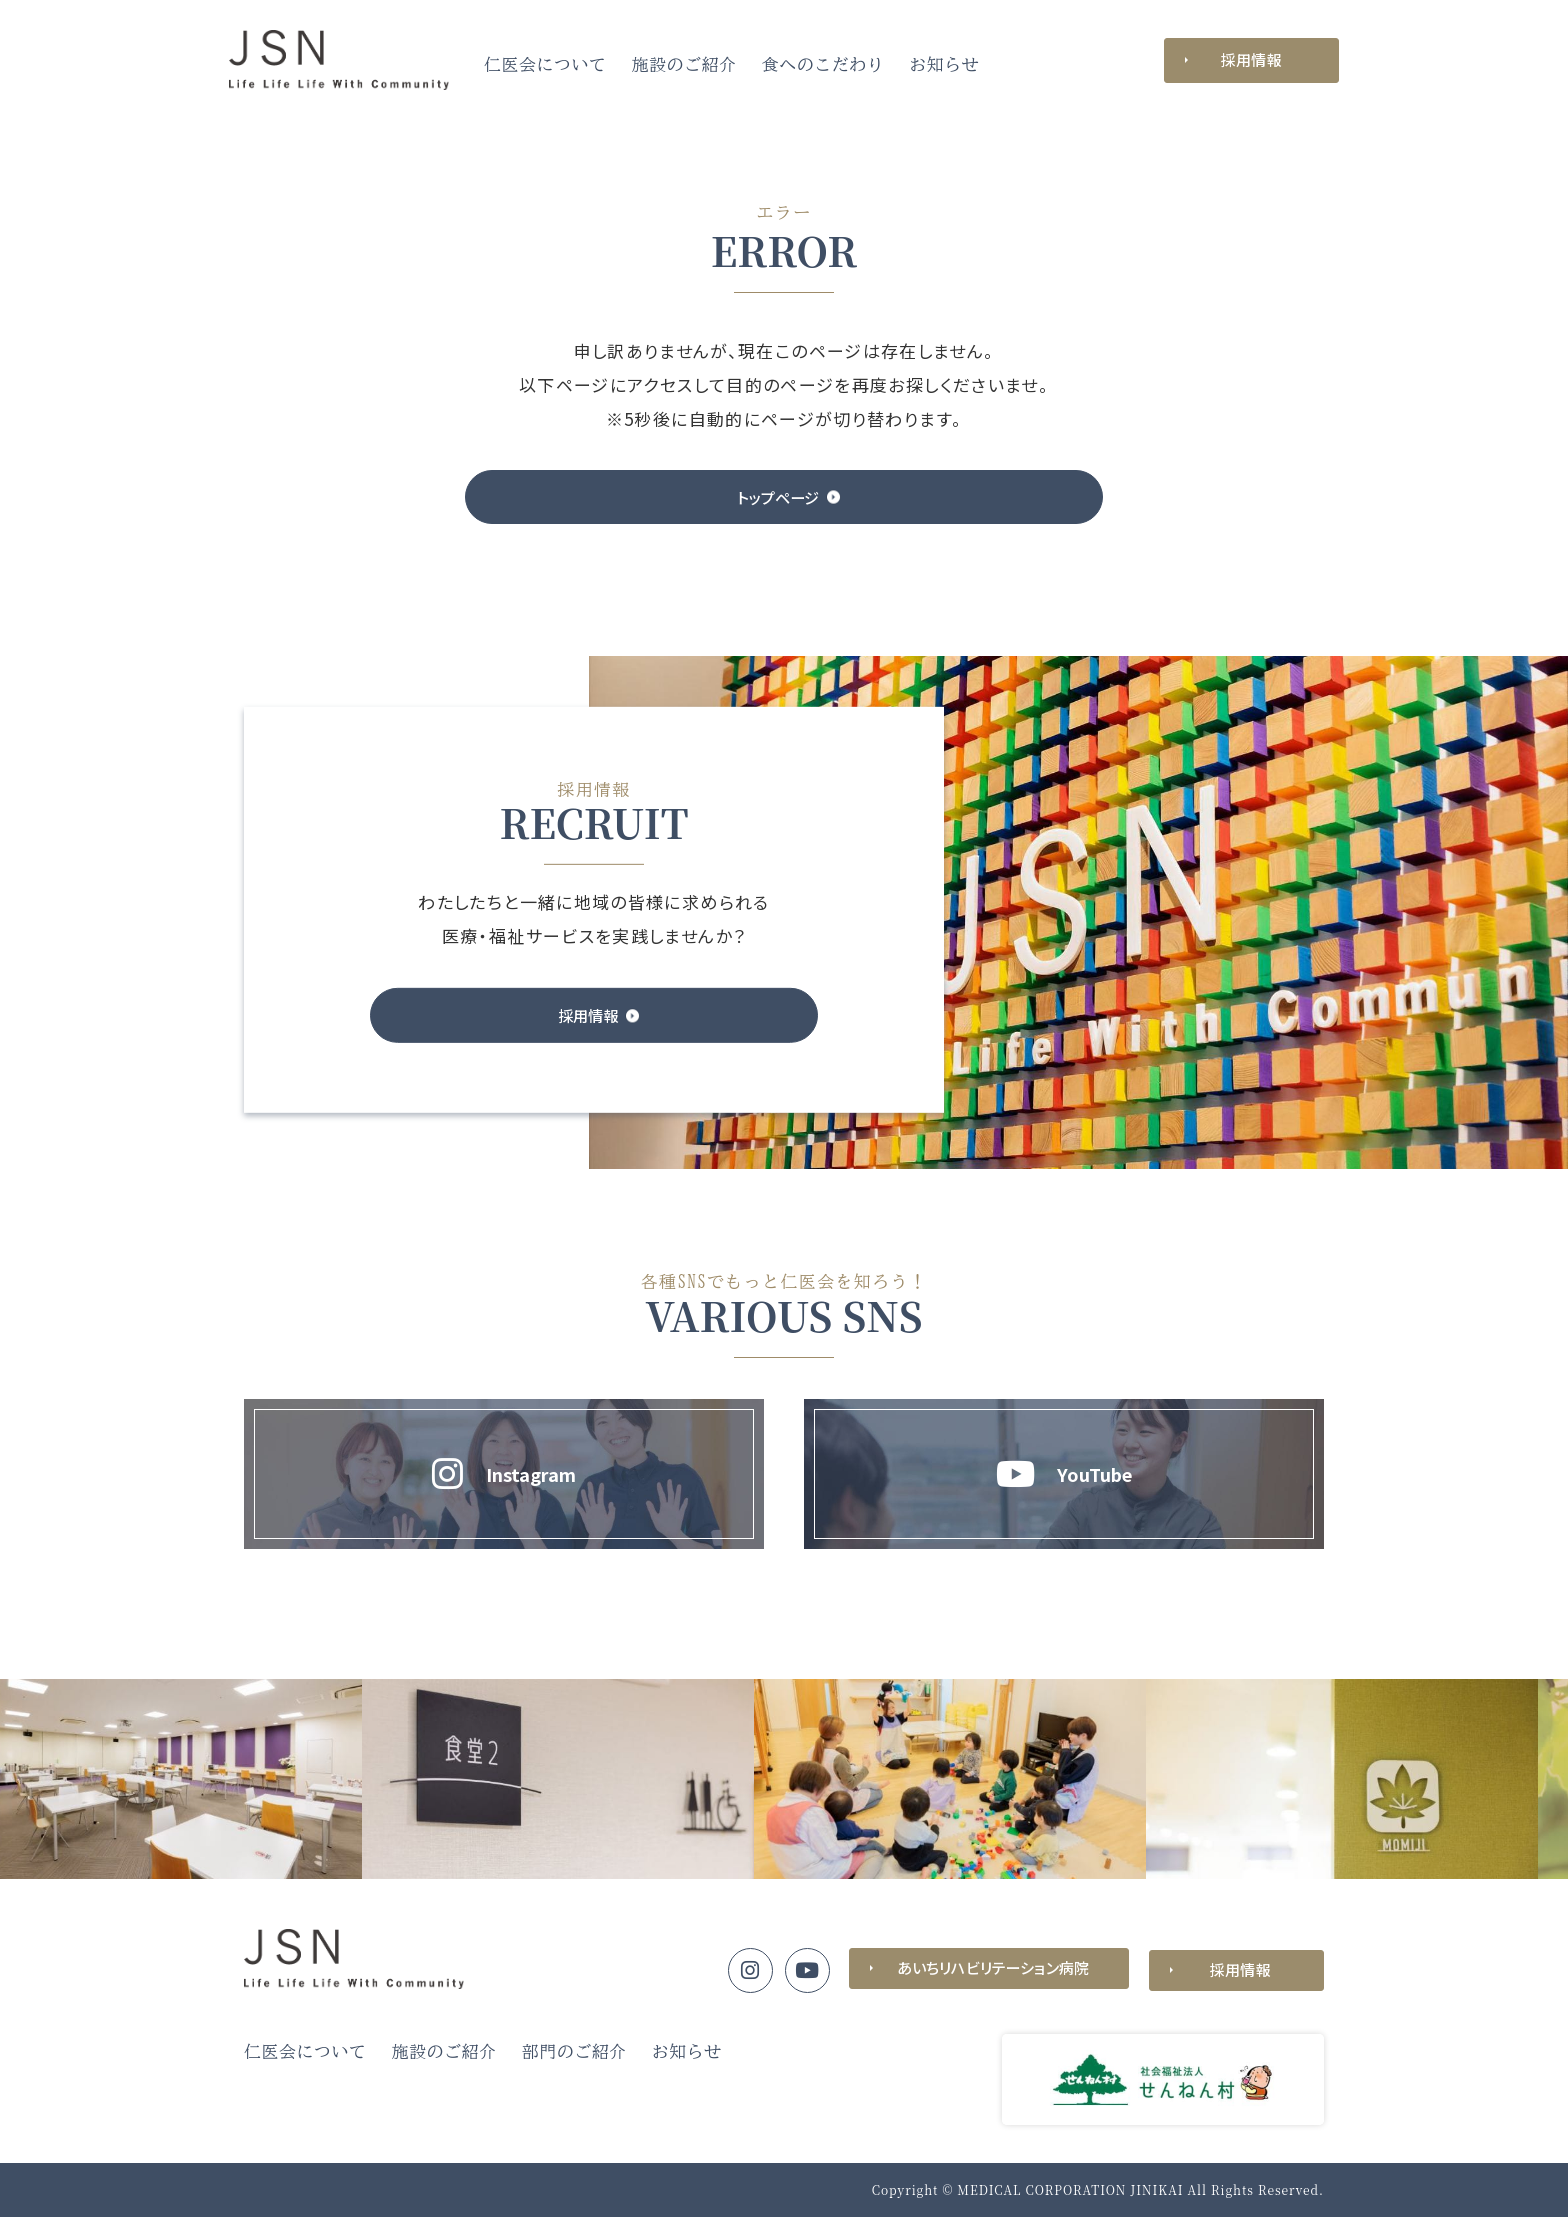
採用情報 (1251, 59)
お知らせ (944, 64)
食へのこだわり (823, 64)
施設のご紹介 (684, 64)
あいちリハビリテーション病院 (989, 1972)
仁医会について (545, 64)
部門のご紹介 (574, 2054)
